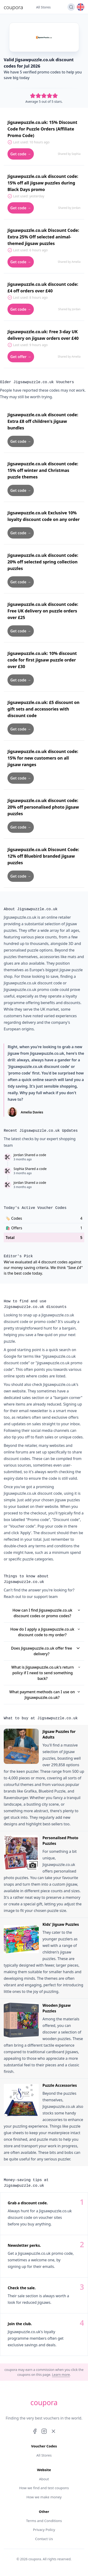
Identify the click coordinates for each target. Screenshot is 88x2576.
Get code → (20, 154)
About (44, 2479)
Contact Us (44, 2538)
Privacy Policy (44, 2529)
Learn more (61, 2374)
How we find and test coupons (44, 2487)
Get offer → (20, 356)
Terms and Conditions (44, 2520)
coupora (13, 7)
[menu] (80, 7)
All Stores (43, 7)
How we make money (44, 2497)
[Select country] (80, 7)
